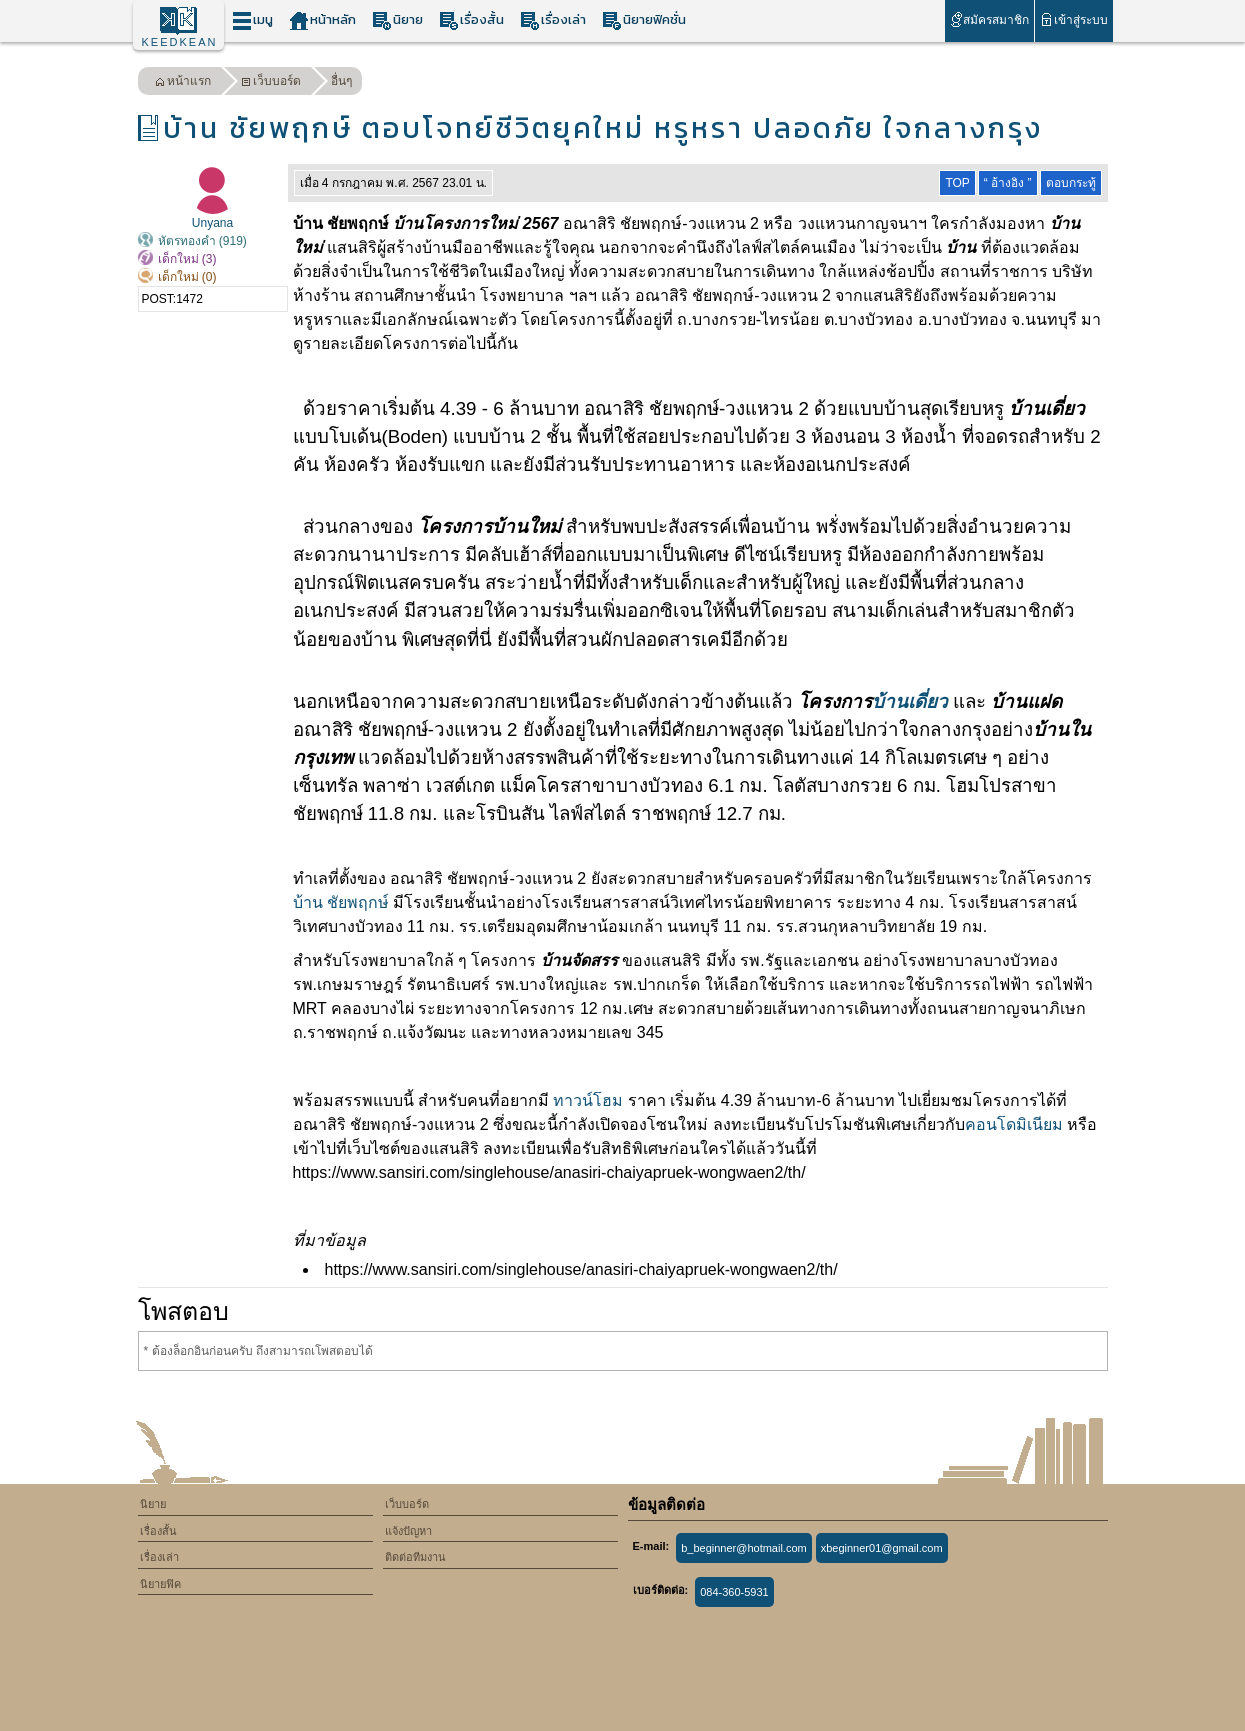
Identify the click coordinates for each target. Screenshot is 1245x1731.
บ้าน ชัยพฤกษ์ (341, 902)
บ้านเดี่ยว (910, 701)
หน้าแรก (183, 83)
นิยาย (397, 20)
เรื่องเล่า (553, 20)
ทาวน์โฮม (588, 1100)
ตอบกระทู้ (1071, 183)
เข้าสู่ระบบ (1073, 19)
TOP (957, 183)
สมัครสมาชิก (989, 19)
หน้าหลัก (322, 20)
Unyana (212, 223)
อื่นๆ (341, 81)
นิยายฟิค (160, 1584)
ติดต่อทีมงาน (415, 1557)
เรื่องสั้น (471, 20)
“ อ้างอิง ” (1008, 183)
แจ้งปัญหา (408, 1531)
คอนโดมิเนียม (1014, 1124)
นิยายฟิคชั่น (644, 20)
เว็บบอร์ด (271, 83)
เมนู (252, 20)
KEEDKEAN (180, 42)
